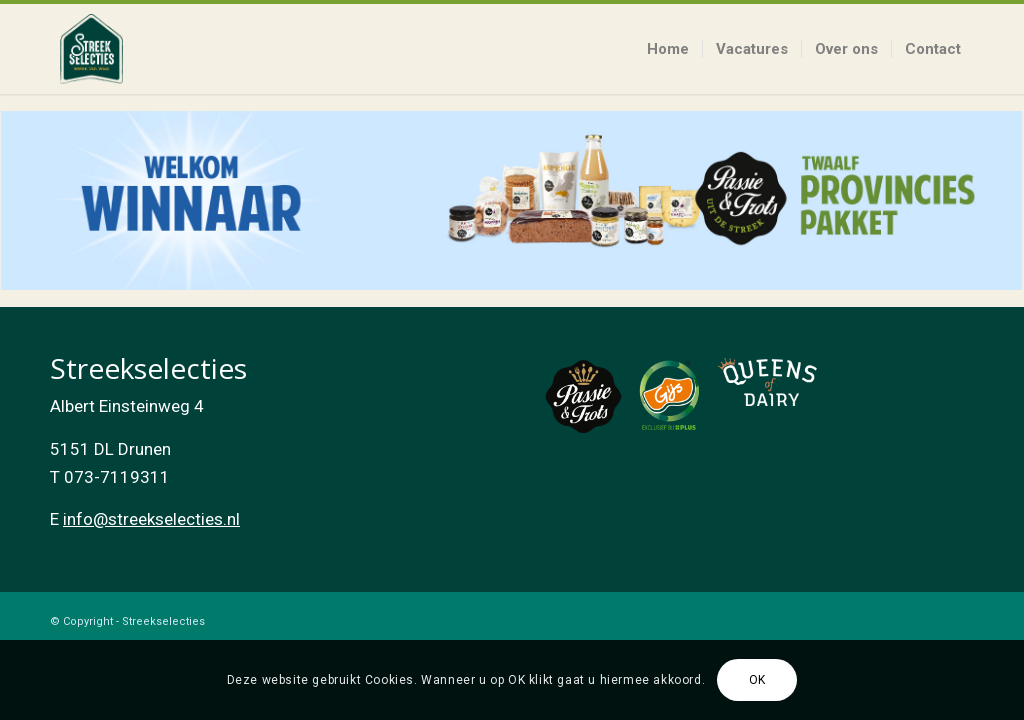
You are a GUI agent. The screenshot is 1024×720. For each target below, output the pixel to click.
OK (757, 680)
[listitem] (511, 200)
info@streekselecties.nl (151, 519)
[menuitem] (668, 49)
